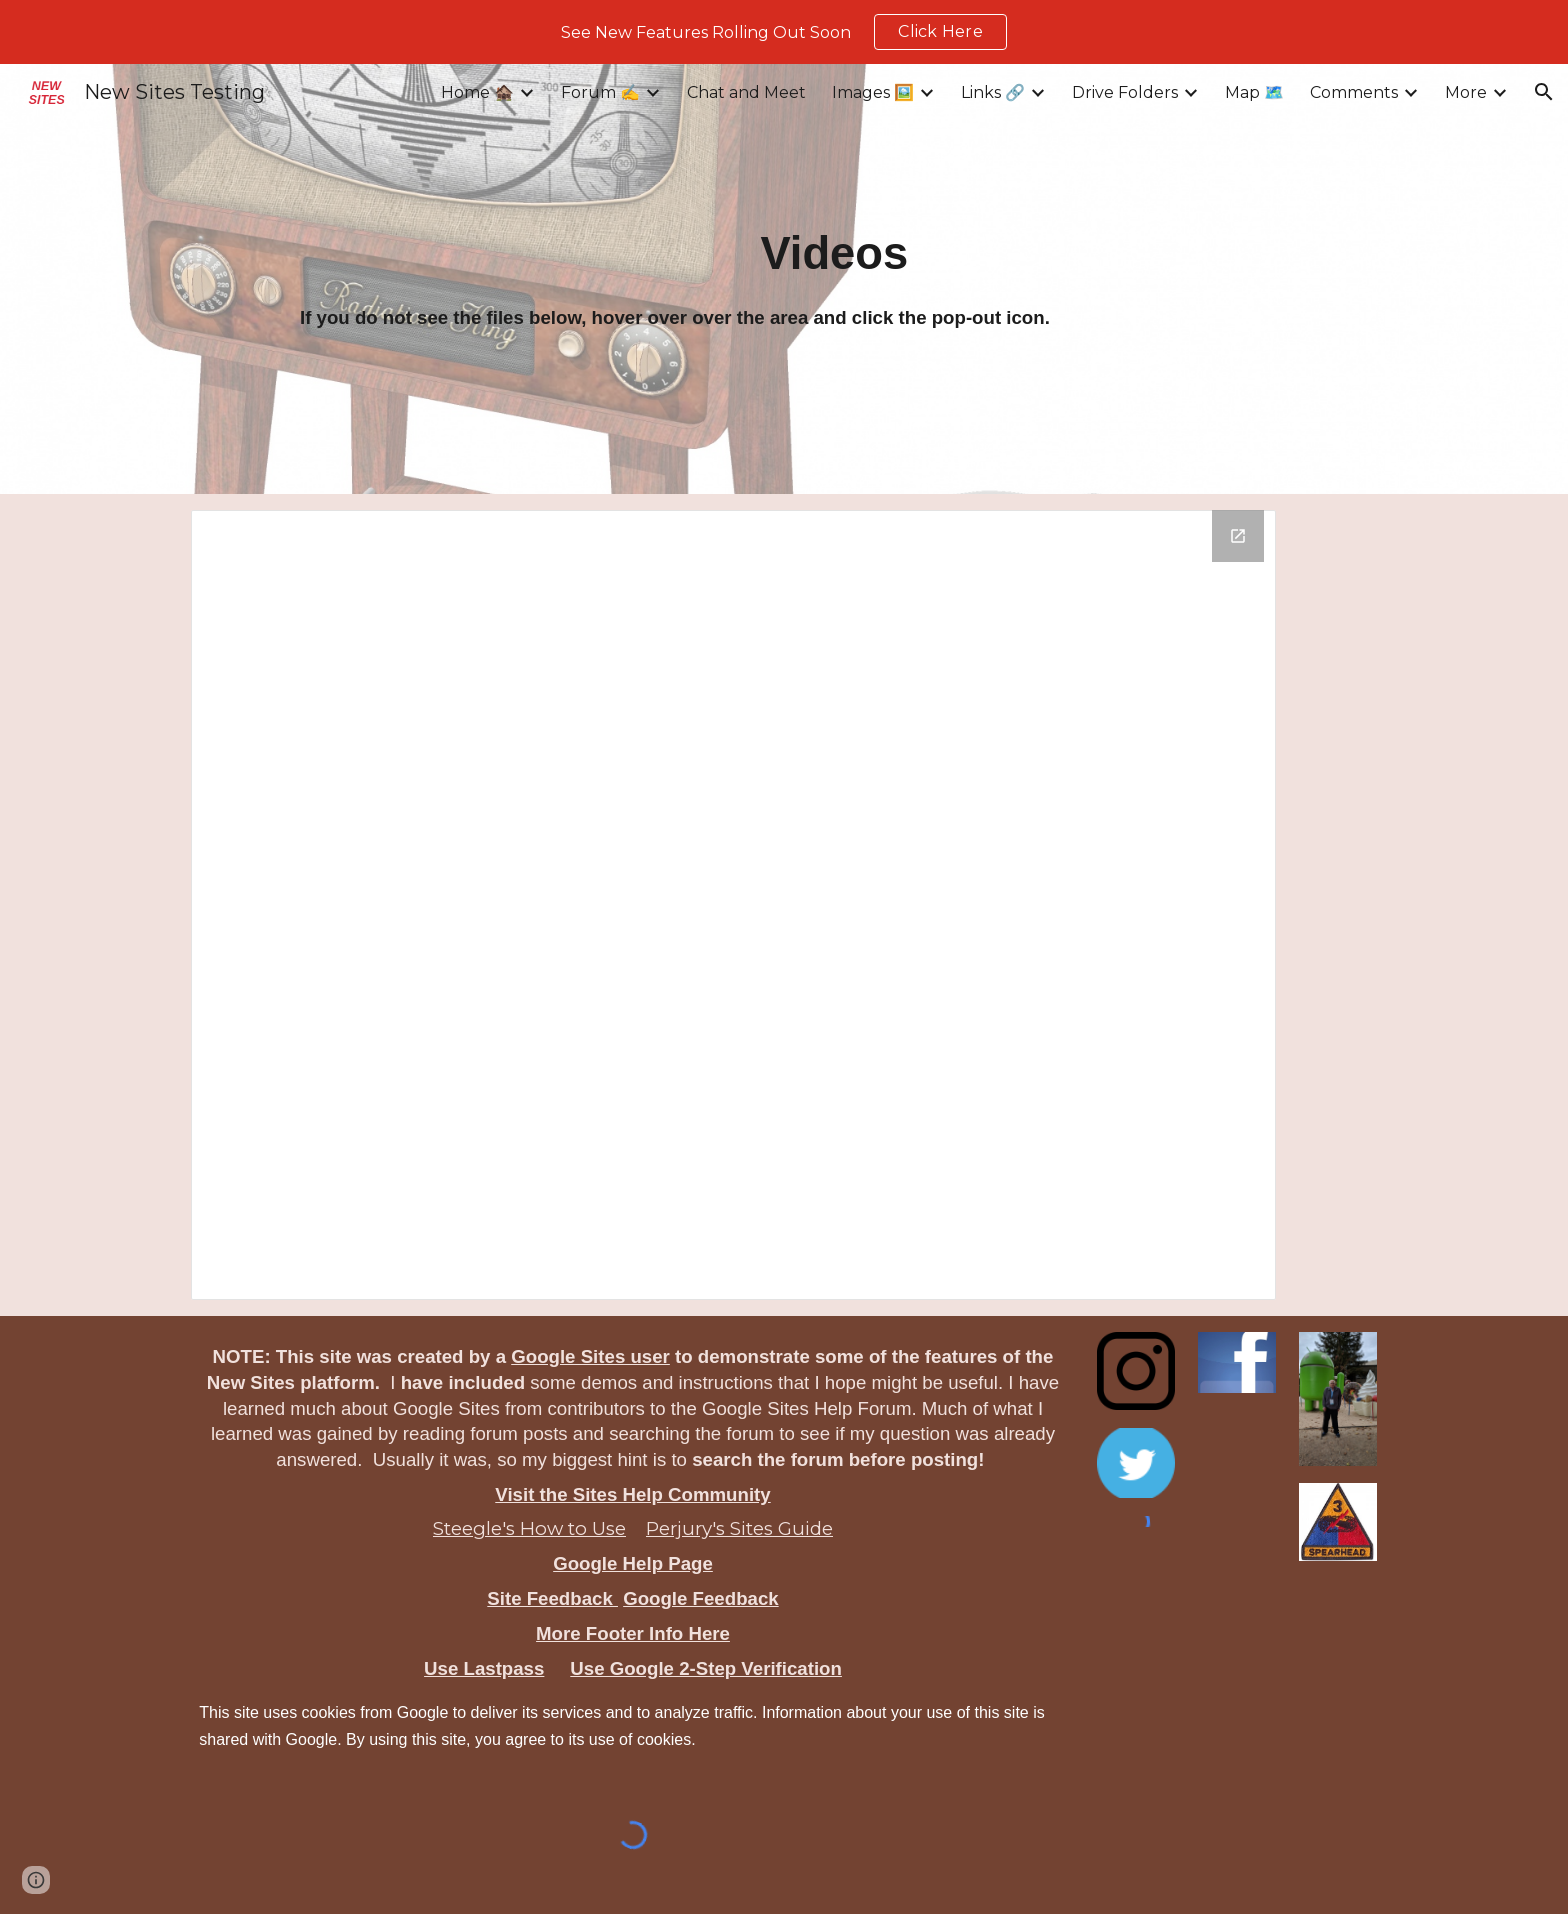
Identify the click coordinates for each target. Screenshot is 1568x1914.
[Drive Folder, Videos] (733, 905)
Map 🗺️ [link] (1254, 92)
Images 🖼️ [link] (873, 92)
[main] (834, 254)
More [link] (1466, 92)
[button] (1544, 92)
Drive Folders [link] (1125, 92)
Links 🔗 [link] (993, 92)
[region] (784, 32)
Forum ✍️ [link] (600, 92)
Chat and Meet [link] (746, 92)
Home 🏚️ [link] (477, 92)
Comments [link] (1354, 92)
